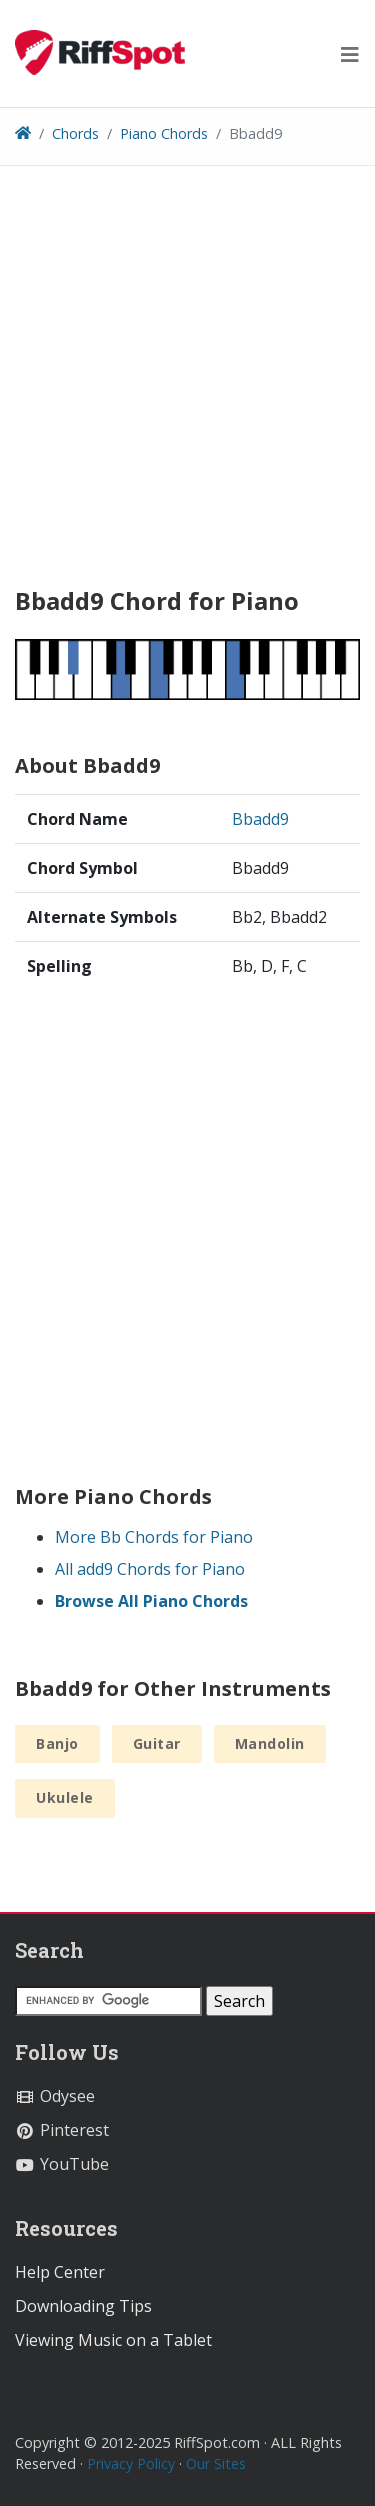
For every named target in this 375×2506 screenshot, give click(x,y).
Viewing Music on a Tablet (113, 2340)
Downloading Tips (83, 2306)
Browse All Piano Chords (151, 1601)
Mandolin (270, 1743)
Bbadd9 (260, 819)
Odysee (55, 2096)
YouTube (62, 2164)
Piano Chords (164, 133)
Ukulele (65, 1797)
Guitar (157, 1743)
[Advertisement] (187, 383)
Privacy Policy (131, 2463)
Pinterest (62, 2130)
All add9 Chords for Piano (150, 1569)
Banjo (57, 1743)
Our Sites (216, 2463)
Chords (75, 133)
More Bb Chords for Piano (154, 1537)
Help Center (60, 2272)
